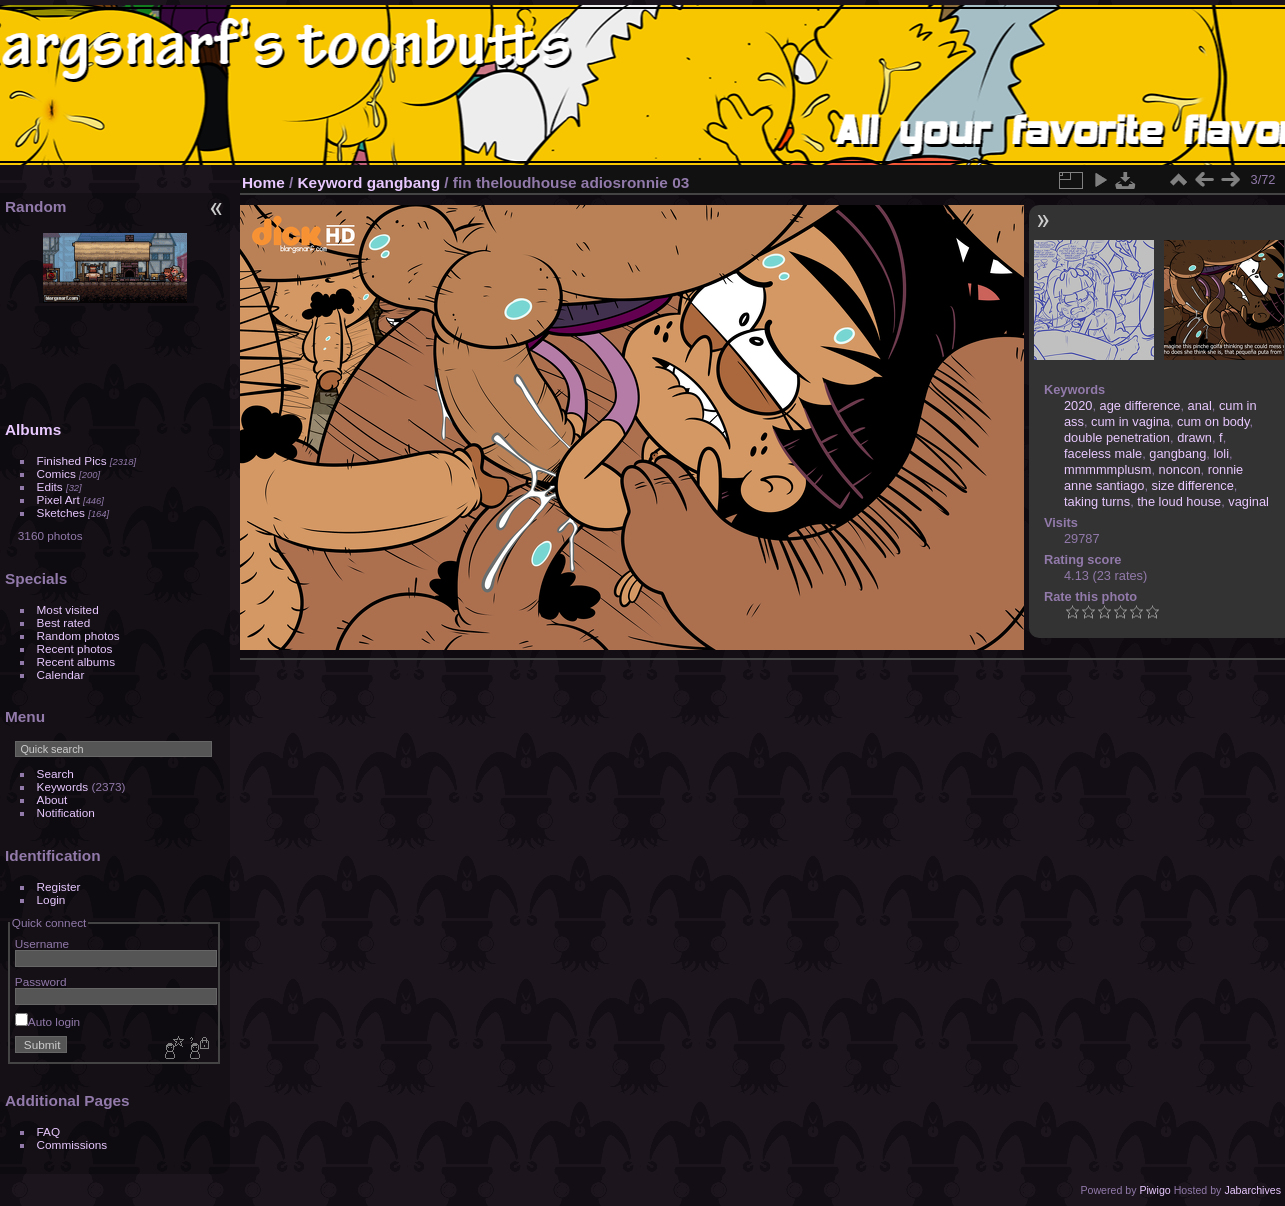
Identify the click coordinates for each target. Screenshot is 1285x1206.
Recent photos (75, 648)
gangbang (403, 182)
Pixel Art (58, 499)
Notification (66, 812)
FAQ (49, 1131)
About (52, 799)
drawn (1194, 437)
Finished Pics (72, 460)
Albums (33, 429)
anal (1200, 405)
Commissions (72, 1144)
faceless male (1103, 453)
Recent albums (76, 661)
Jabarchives (1252, 1190)
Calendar (61, 674)
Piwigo (1154, 1190)
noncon (1180, 469)
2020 (1078, 405)
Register (59, 886)
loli (1221, 453)
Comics (56, 473)
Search (55, 773)
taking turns (1097, 501)
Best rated (64, 622)
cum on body (1213, 421)
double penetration (1117, 437)
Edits (50, 486)
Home (263, 182)
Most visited (68, 609)
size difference (1193, 485)
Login (51, 899)
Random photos (78, 635)
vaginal (1248, 501)
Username (42, 943)
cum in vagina (1130, 421)
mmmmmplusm (1107, 469)
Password (41, 981)
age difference (1140, 405)
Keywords (63, 786)
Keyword (330, 182)
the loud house (1179, 501)
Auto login (47, 1021)
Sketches (61, 512)
